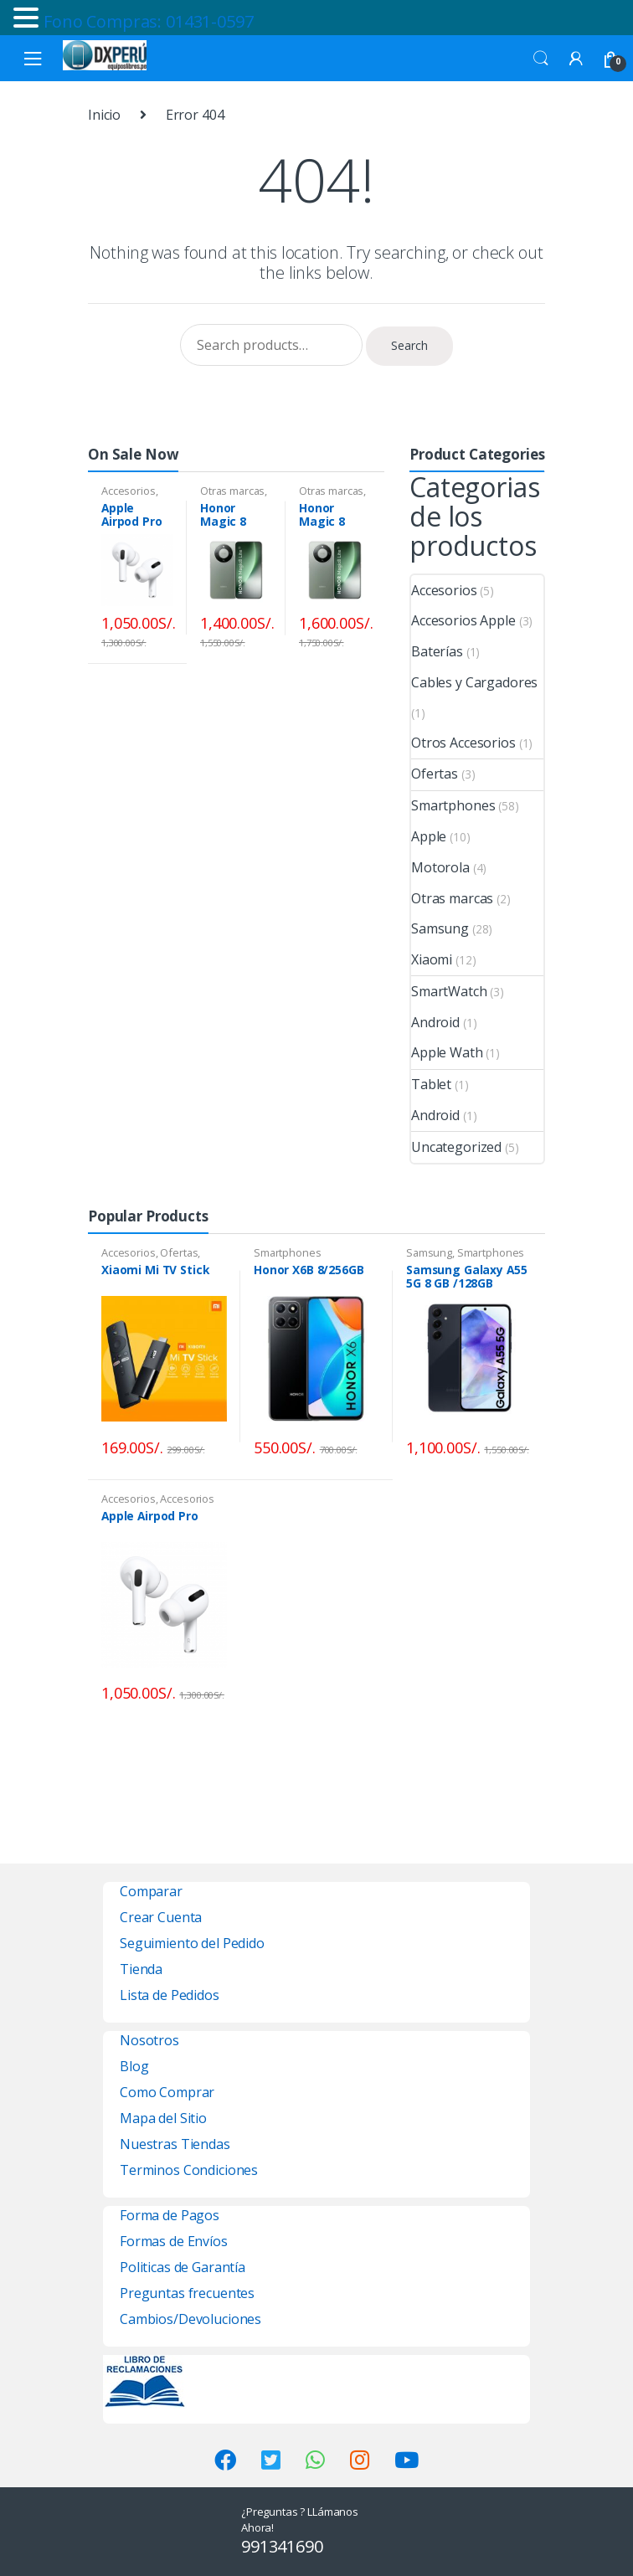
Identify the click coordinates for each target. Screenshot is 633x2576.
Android (435, 1022)
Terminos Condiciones (189, 2170)
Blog (134, 2066)
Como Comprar (167, 2092)
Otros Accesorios (463, 742)
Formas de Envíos (174, 2241)
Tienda (141, 1969)
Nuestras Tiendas (175, 2144)
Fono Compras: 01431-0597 (149, 21)
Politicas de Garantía (182, 2267)
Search (541, 58)
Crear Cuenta (161, 1917)
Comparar (151, 1891)
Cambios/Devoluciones (190, 2319)
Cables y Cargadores (474, 682)
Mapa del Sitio (163, 2118)
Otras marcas (232, 490)
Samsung (440, 928)
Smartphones (453, 805)
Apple (428, 836)
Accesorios (128, 490)
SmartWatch (449, 991)
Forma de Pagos (169, 2215)
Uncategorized (456, 1147)
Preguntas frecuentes (187, 2293)
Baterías (437, 651)
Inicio (104, 114)
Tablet (431, 1084)
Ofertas (434, 773)
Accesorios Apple (463, 620)
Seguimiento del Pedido (192, 1943)
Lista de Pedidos (169, 1995)
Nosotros (149, 2040)
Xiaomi (431, 959)
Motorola (440, 867)
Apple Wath (447, 1052)
